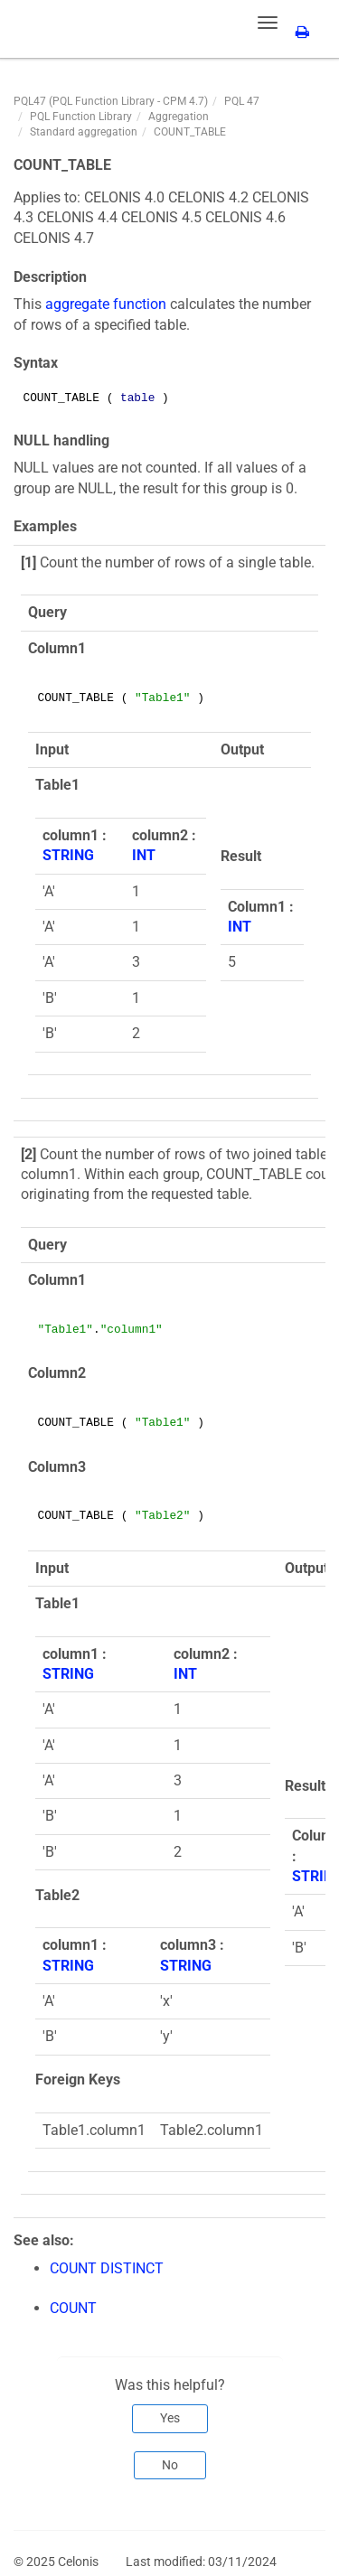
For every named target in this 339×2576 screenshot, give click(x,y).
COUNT (73, 2308)
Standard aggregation (83, 132)
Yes (170, 2418)
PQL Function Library (81, 116)
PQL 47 (241, 101)
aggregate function (105, 304)
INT (143, 855)
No (170, 2465)
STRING (68, 855)
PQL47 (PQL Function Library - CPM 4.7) (111, 101)
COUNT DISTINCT (107, 2268)
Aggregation (178, 116)
